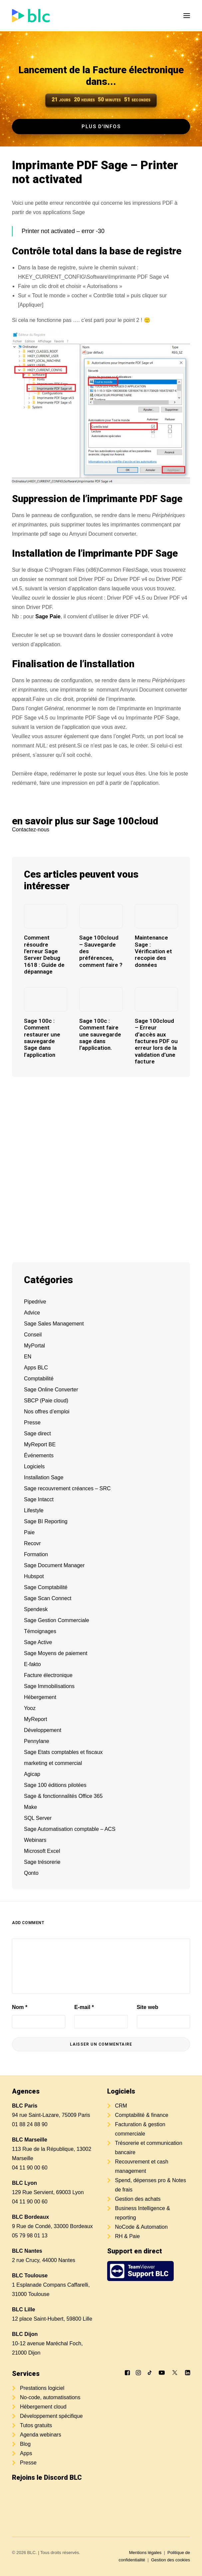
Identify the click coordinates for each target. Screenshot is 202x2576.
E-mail (84, 2007)
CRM (121, 2106)
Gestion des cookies (170, 2559)
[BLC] (31, 15)
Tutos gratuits (36, 2425)
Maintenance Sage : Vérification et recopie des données (153, 951)
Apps (26, 2453)
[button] (186, 15)
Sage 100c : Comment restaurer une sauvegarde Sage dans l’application (42, 1037)
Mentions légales (145, 2552)
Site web (147, 2007)
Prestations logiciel (42, 2388)
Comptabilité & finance (141, 2115)
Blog (25, 2444)
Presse (28, 2462)
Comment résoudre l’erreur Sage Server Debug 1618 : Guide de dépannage (44, 954)
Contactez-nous (30, 829)
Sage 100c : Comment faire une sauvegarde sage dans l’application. (100, 1034)
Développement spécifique (51, 2416)
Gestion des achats (138, 2199)
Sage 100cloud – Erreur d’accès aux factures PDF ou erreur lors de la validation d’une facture (156, 1041)
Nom (19, 2007)
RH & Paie (127, 2236)
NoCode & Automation (141, 2227)
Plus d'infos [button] (101, 127)
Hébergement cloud (43, 2407)
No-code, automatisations (50, 2397)
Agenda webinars (40, 2434)
